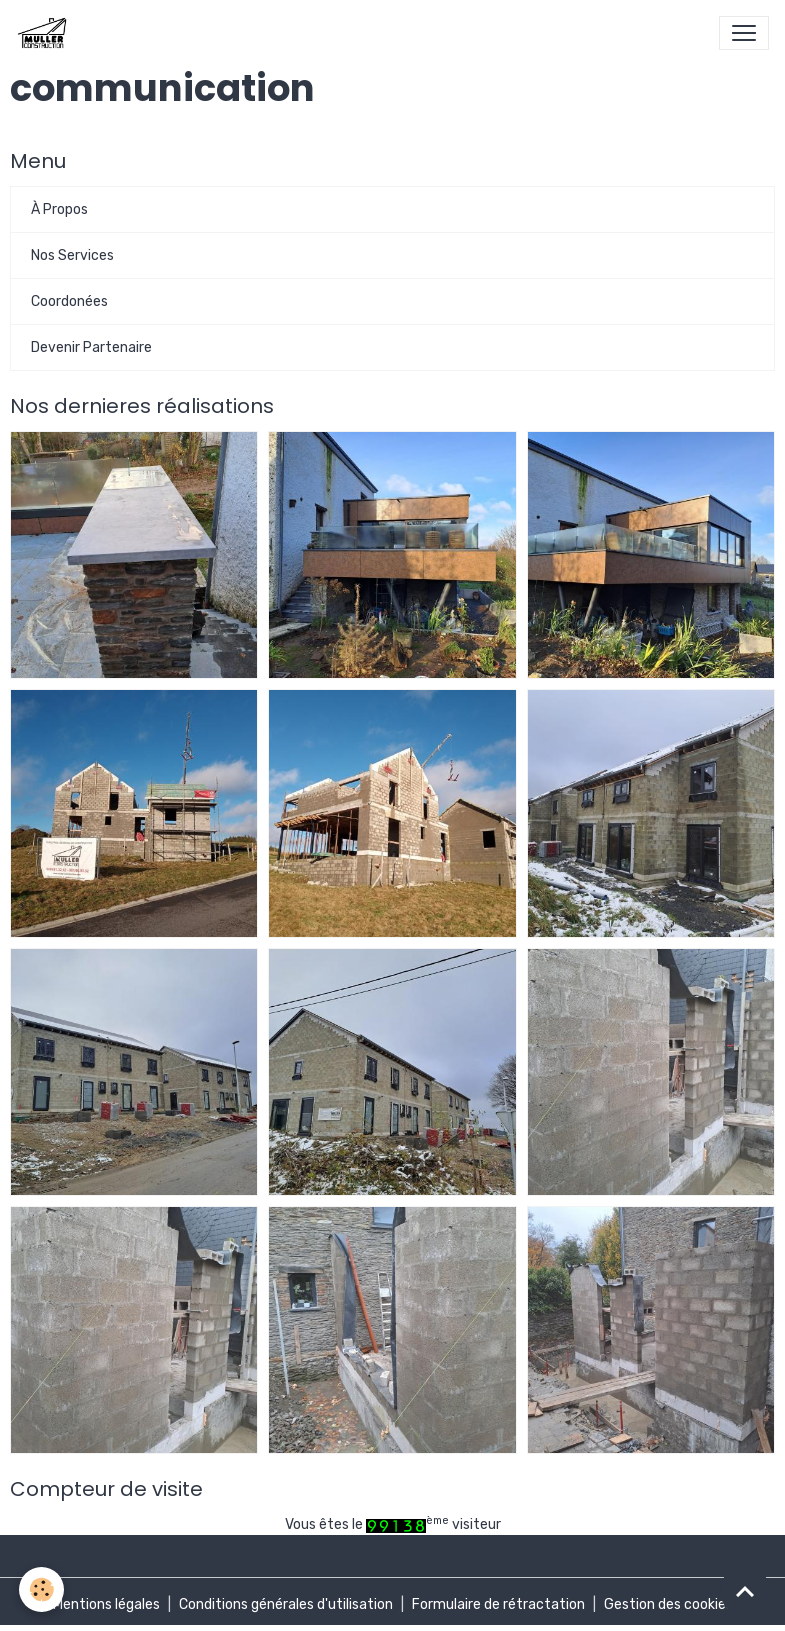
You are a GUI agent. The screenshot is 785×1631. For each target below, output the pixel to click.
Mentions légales (106, 1604)
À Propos (59, 209)
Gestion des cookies (668, 1604)
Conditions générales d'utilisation (286, 1604)
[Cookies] (42, 1589)
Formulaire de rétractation (498, 1604)
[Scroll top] (745, 1591)
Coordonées (69, 301)
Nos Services (72, 255)
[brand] (45, 33)
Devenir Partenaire (91, 347)
